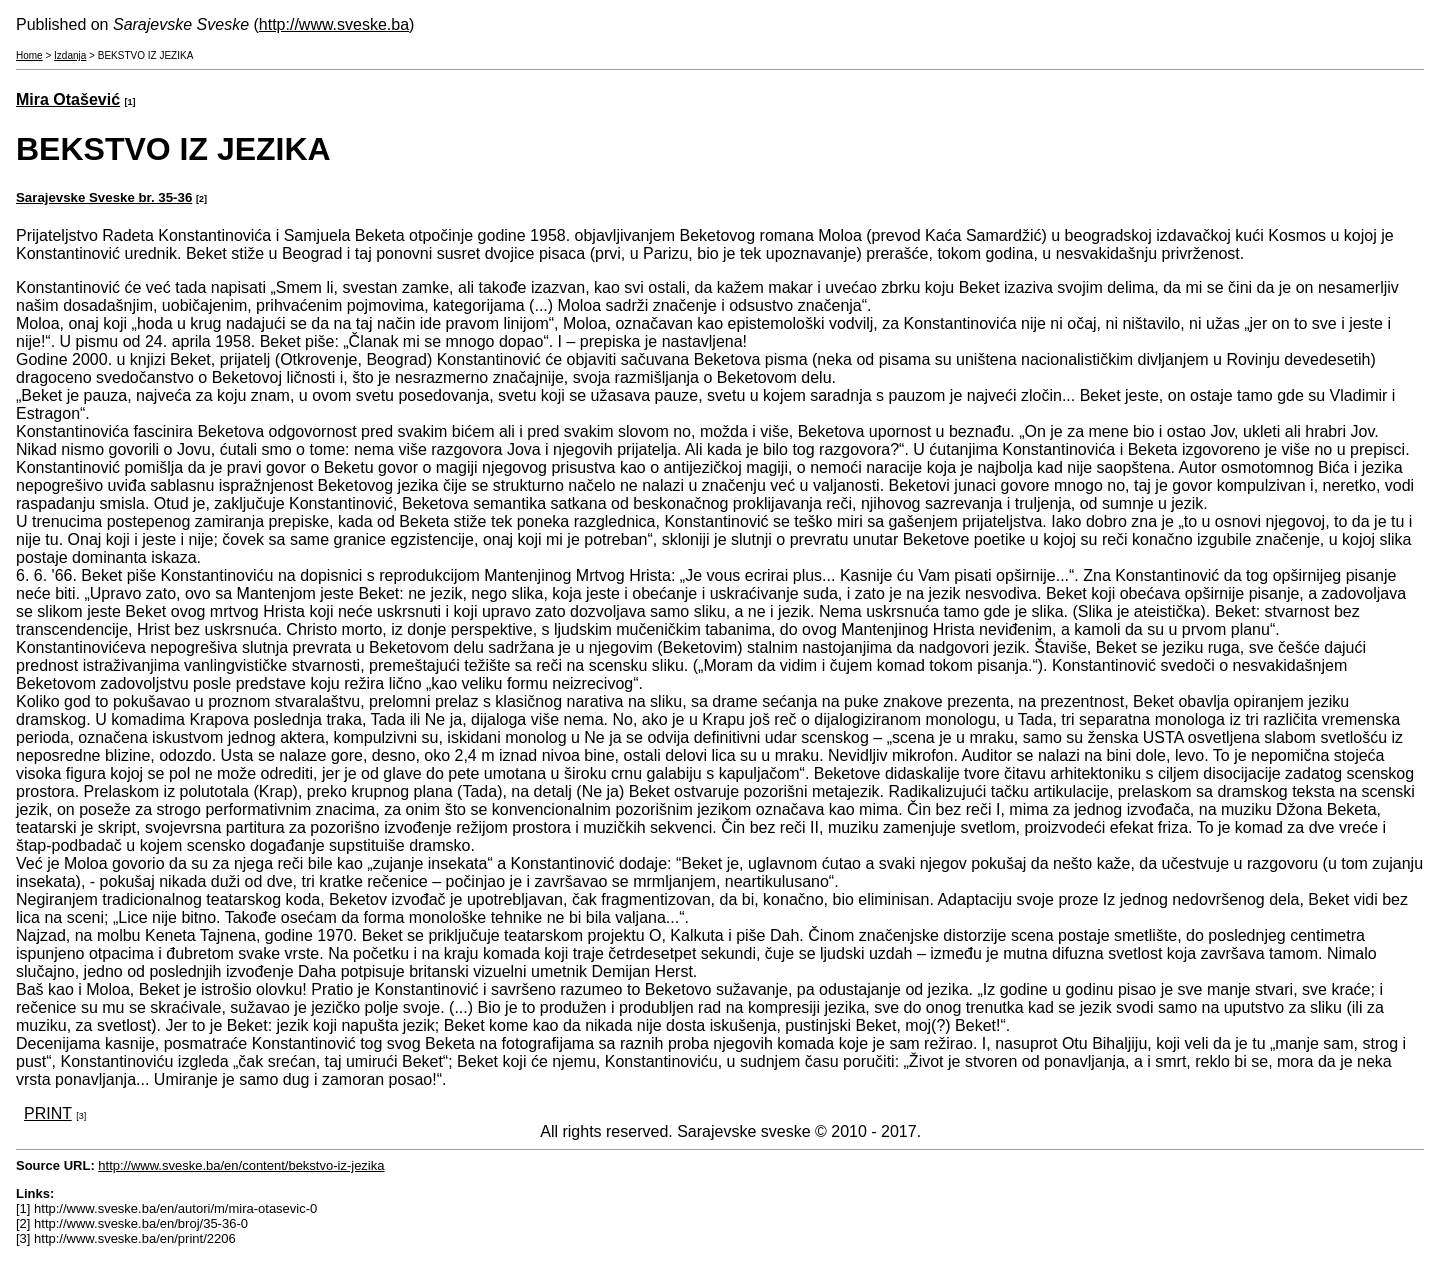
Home (29, 55)
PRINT (48, 1113)
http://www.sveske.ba (334, 24)
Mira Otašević (68, 99)
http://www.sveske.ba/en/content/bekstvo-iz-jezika (241, 1165)
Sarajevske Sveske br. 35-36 (104, 197)
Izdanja (70, 55)
